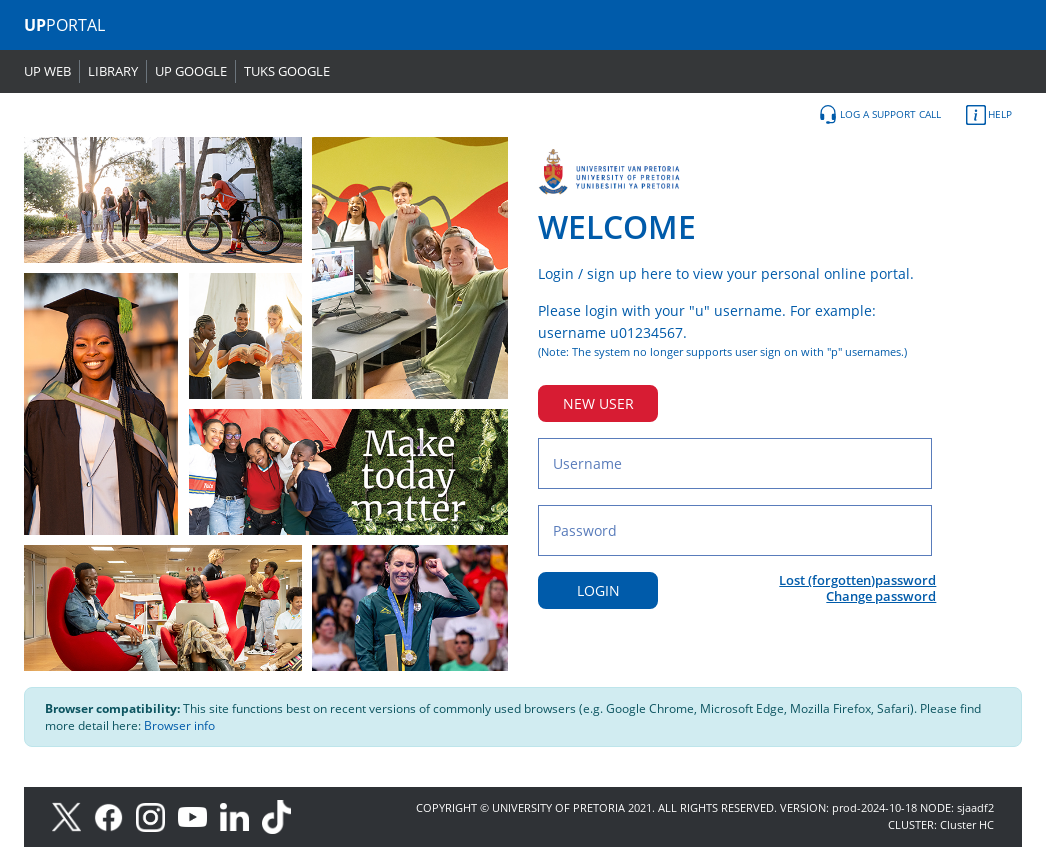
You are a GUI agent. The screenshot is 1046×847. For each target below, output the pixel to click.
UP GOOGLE (191, 71)
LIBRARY (113, 71)
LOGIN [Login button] (598, 590)
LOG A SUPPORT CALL (879, 115)
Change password (881, 596)
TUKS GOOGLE (287, 71)
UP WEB (47, 71)
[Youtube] (199, 815)
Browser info (179, 725)
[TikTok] (281, 815)
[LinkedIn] (239, 815)
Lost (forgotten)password (857, 580)
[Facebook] (115, 815)
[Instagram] (157, 815)
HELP (989, 115)
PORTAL (64, 25)
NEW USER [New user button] (598, 403)
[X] (71, 815)
